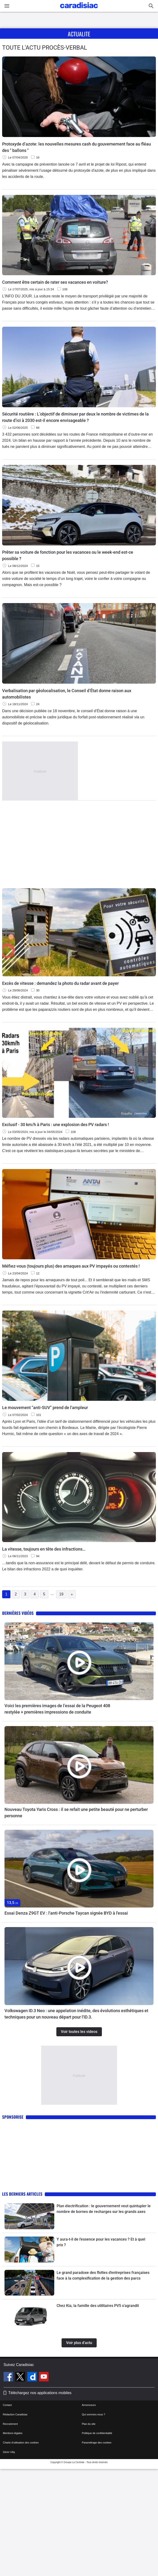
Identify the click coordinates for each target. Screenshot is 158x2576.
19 (61, 1594)
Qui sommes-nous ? (93, 2414)
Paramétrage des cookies (97, 2442)
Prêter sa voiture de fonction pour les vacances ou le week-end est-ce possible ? (67, 555)
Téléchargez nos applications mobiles (40, 2393)
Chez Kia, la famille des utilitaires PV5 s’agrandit (98, 2305)
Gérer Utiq (9, 2452)
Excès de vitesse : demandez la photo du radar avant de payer (60, 983)
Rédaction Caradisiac (15, 2414)
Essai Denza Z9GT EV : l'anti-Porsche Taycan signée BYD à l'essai (66, 1913)
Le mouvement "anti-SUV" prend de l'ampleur (45, 1407)
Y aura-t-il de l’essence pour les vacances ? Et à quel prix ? (101, 2242)
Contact (7, 2405)
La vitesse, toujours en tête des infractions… (44, 1549)
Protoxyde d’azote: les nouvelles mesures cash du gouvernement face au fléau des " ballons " (76, 147)
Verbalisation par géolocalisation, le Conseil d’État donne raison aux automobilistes (66, 693)
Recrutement (10, 2423)
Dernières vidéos (18, 1613)
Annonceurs (89, 2405)
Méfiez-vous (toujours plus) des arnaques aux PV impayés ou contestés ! (71, 1266)
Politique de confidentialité (97, 2433)
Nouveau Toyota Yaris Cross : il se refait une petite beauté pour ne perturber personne (76, 1812)
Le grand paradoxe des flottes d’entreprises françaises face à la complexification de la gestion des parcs (103, 2275)
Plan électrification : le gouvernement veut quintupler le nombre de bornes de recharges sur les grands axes (104, 2209)
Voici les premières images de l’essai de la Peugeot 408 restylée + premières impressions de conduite (57, 1708)
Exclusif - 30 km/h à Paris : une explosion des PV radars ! (55, 1124)
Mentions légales (13, 2433)
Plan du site (88, 2423)
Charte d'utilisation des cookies (21, 2442)
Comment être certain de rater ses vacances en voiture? (55, 282)
